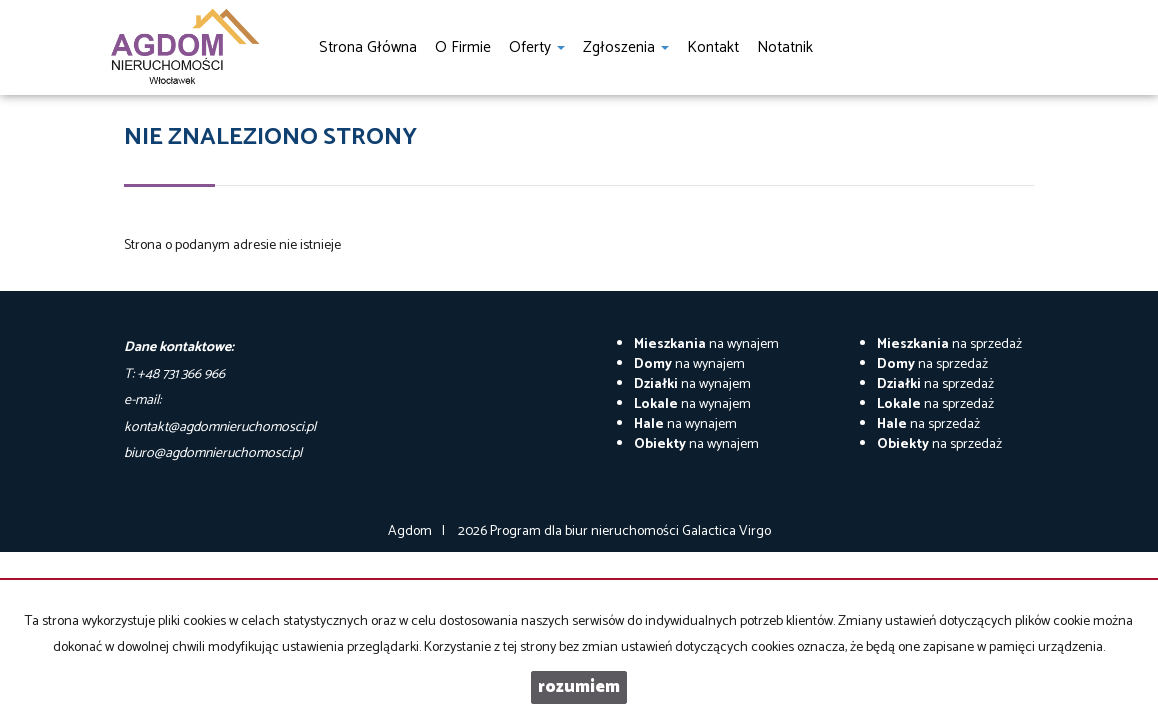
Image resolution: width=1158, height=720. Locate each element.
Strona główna (368, 47)
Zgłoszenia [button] (626, 47)
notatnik (785, 47)
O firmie (463, 47)
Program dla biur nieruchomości (586, 531)
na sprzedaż (949, 344)
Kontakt (713, 47)
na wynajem (706, 344)
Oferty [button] (537, 47)
